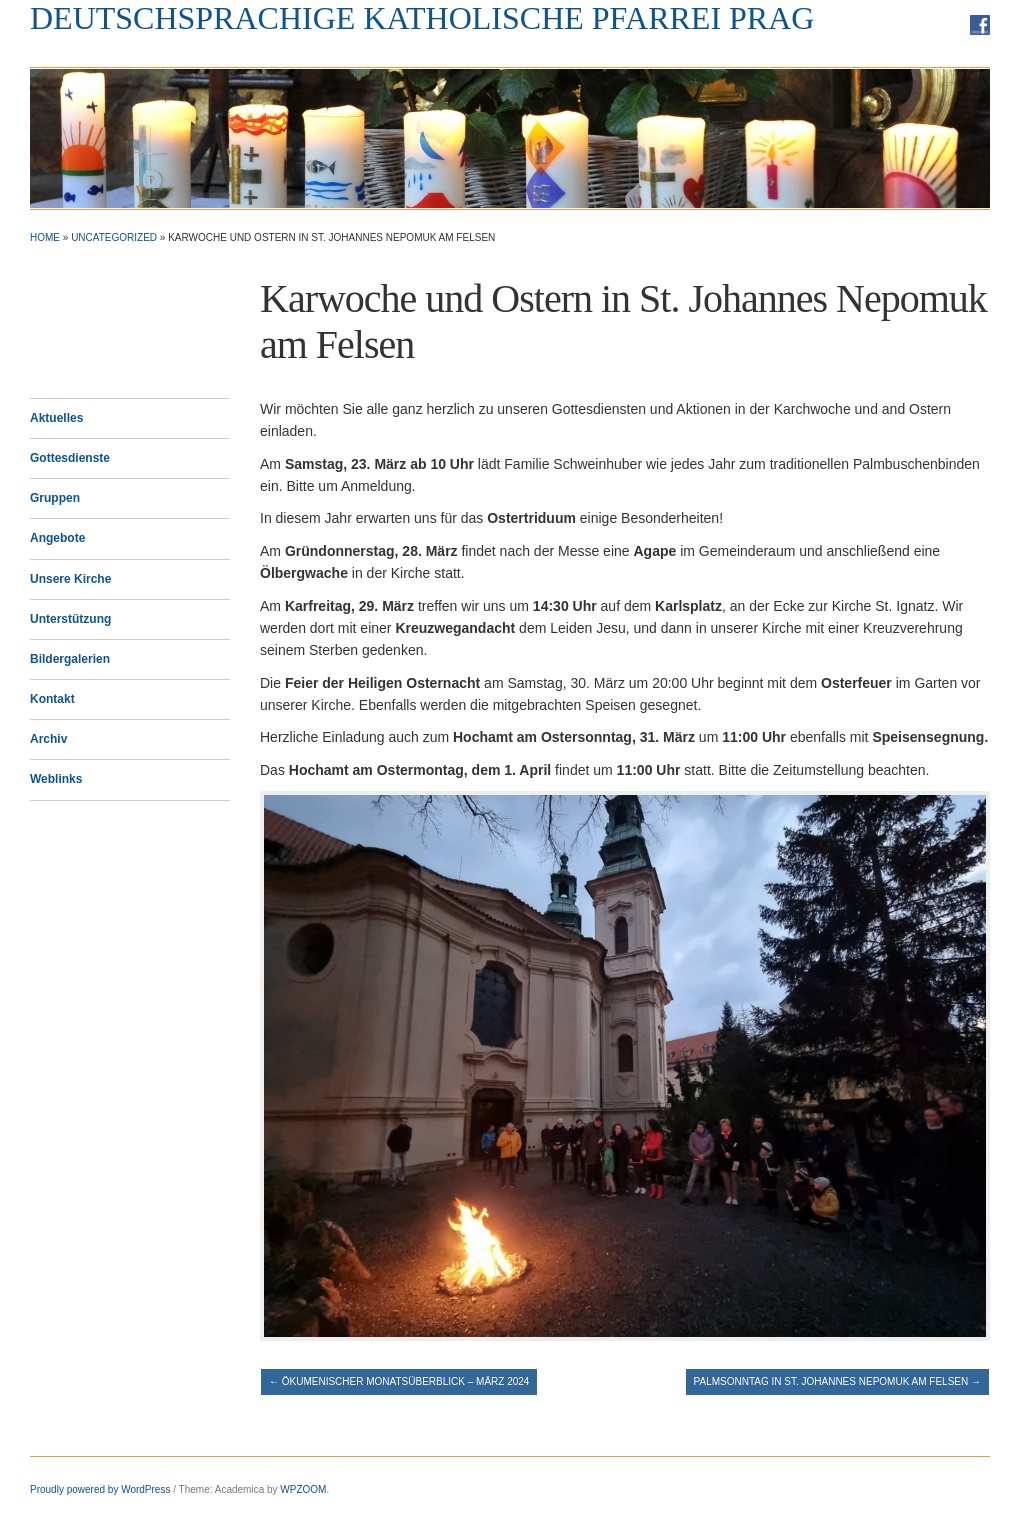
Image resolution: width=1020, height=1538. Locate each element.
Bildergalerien (70, 659)
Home (45, 237)
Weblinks (56, 779)
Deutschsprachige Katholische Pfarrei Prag (422, 18)
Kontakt (52, 699)
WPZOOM (303, 1489)
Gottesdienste (70, 458)
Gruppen (55, 498)
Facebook (980, 25)
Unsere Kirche (70, 579)
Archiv (48, 739)
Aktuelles (56, 418)
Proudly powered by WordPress (100, 1489)
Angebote (57, 538)
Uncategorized (114, 237)
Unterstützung (70, 619)
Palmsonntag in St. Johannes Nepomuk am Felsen (837, 1381)
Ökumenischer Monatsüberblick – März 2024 (399, 1381)
